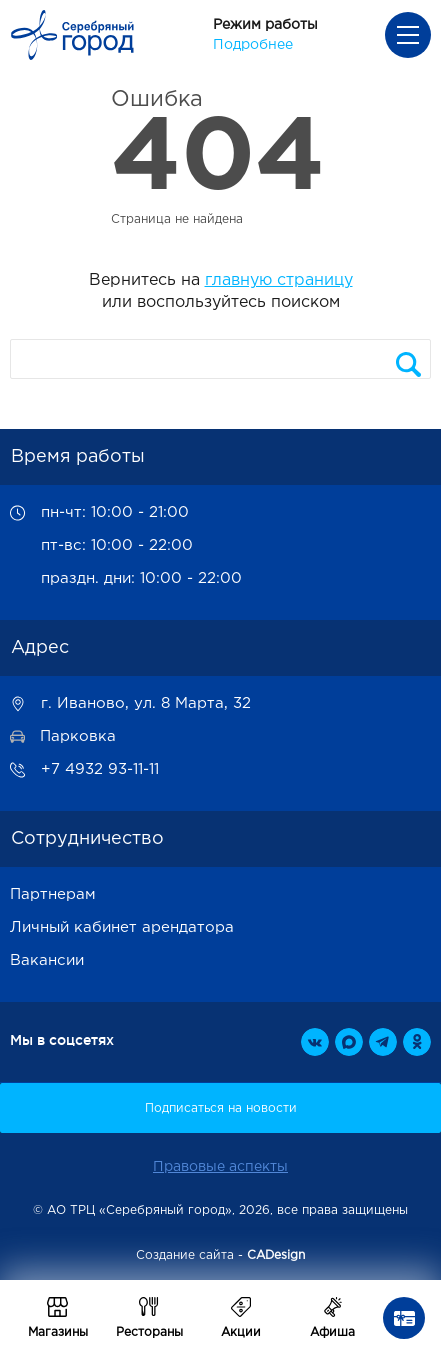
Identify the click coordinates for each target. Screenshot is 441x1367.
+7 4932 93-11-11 (100, 769)
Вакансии (47, 960)
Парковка (78, 736)
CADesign (276, 1255)
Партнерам (53, 894)
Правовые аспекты (220, 1167)
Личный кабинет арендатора (122, 927)
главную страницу (279, 280)
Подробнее (253, 45)
